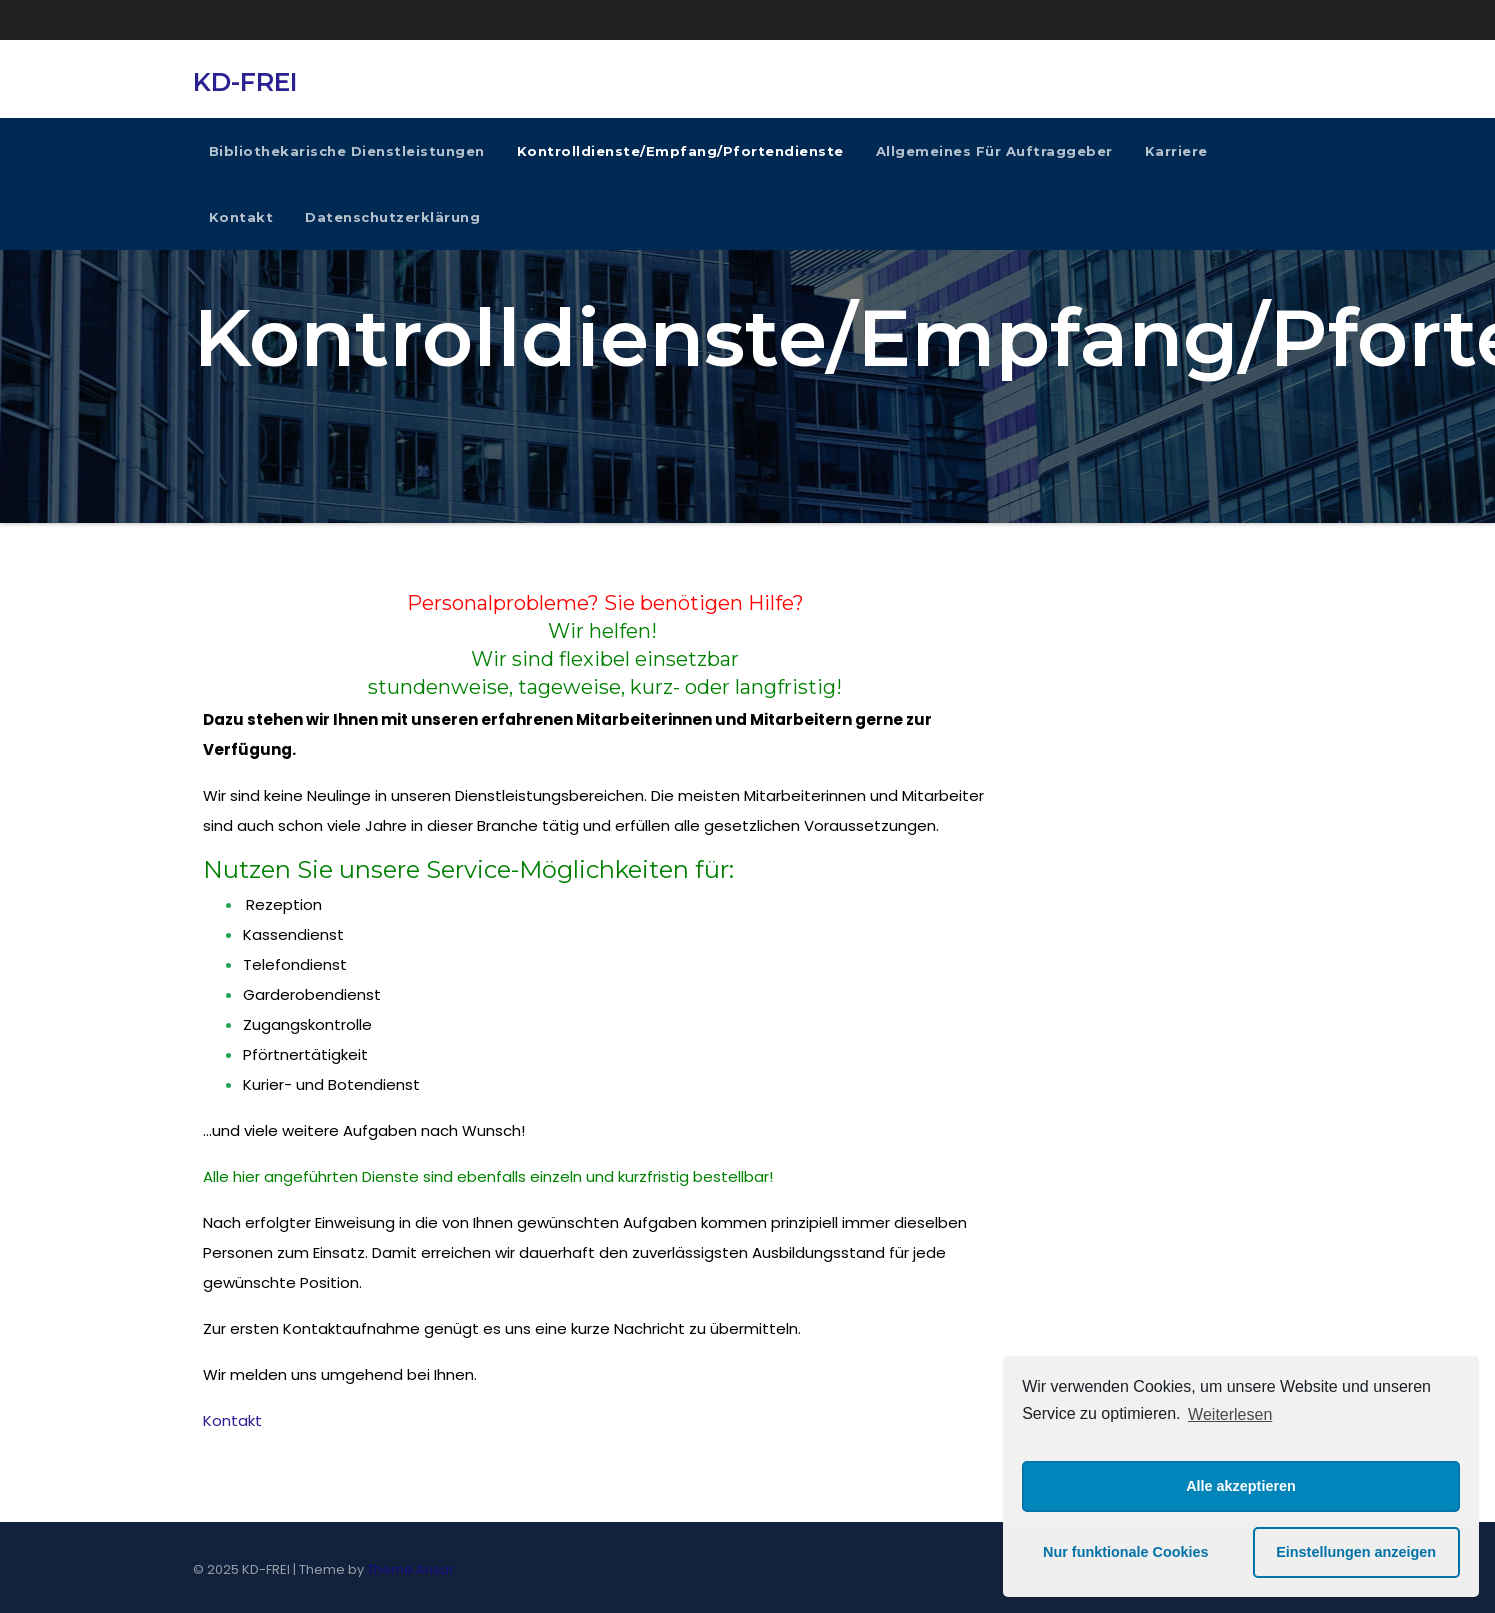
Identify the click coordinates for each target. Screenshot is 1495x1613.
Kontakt (241, 217)
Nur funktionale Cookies (1126, 1552)
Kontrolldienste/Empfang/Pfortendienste (680, 151)
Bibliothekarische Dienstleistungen (347, 151)
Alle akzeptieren (1241, 1486)
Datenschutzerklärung (392, 217)
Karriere (1176, 151)
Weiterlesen (1230, 1414)
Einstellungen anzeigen (1356, 1552)
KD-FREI (245, 82)
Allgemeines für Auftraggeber (994, 151)
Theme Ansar (410, 1569)
